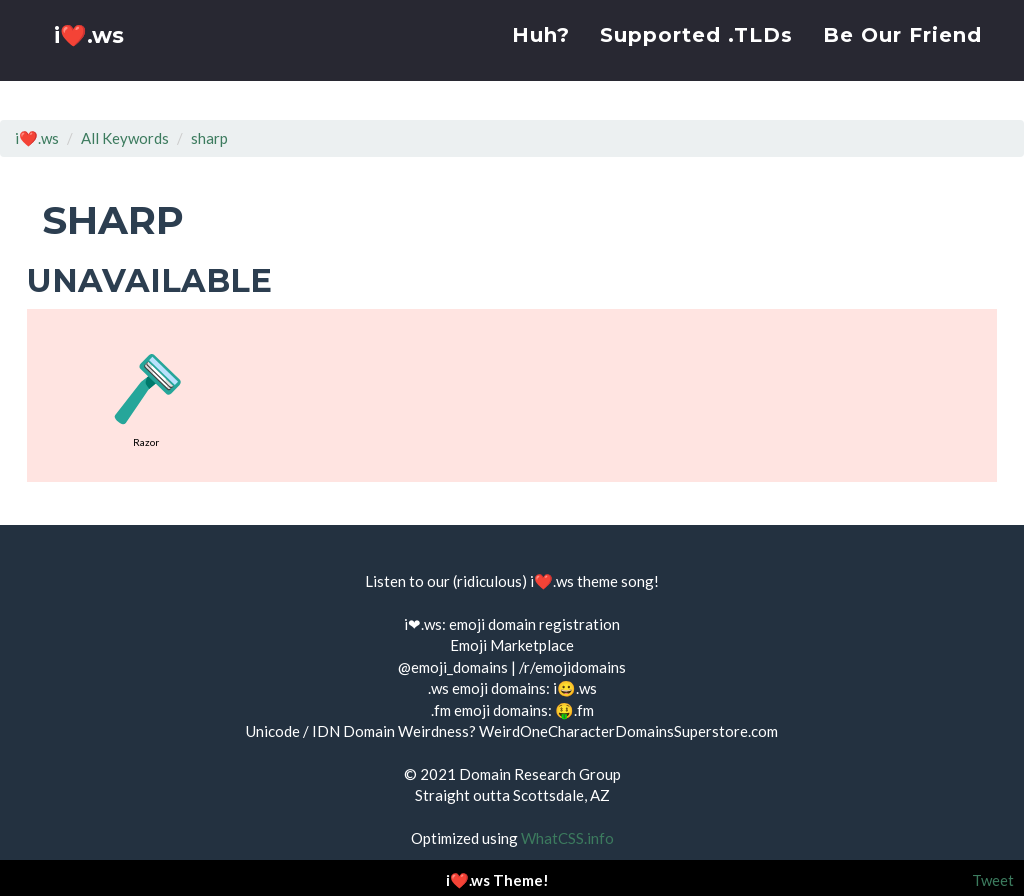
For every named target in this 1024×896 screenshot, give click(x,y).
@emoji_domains (453, 667)
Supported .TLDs (696, 55)
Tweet (993, 880)
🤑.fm (574, 710)
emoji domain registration (534, 624)
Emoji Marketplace (512, 645)
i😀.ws (575, 688)
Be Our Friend (902, 55)
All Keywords (125, 138)
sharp (209, 138)
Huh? (541, 55)
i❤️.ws (91, 59)
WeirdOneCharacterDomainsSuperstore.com (628, 731)
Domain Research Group (540, 774)
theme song (615, 581)
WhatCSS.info (567, 838)
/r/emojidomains (572, 667)
